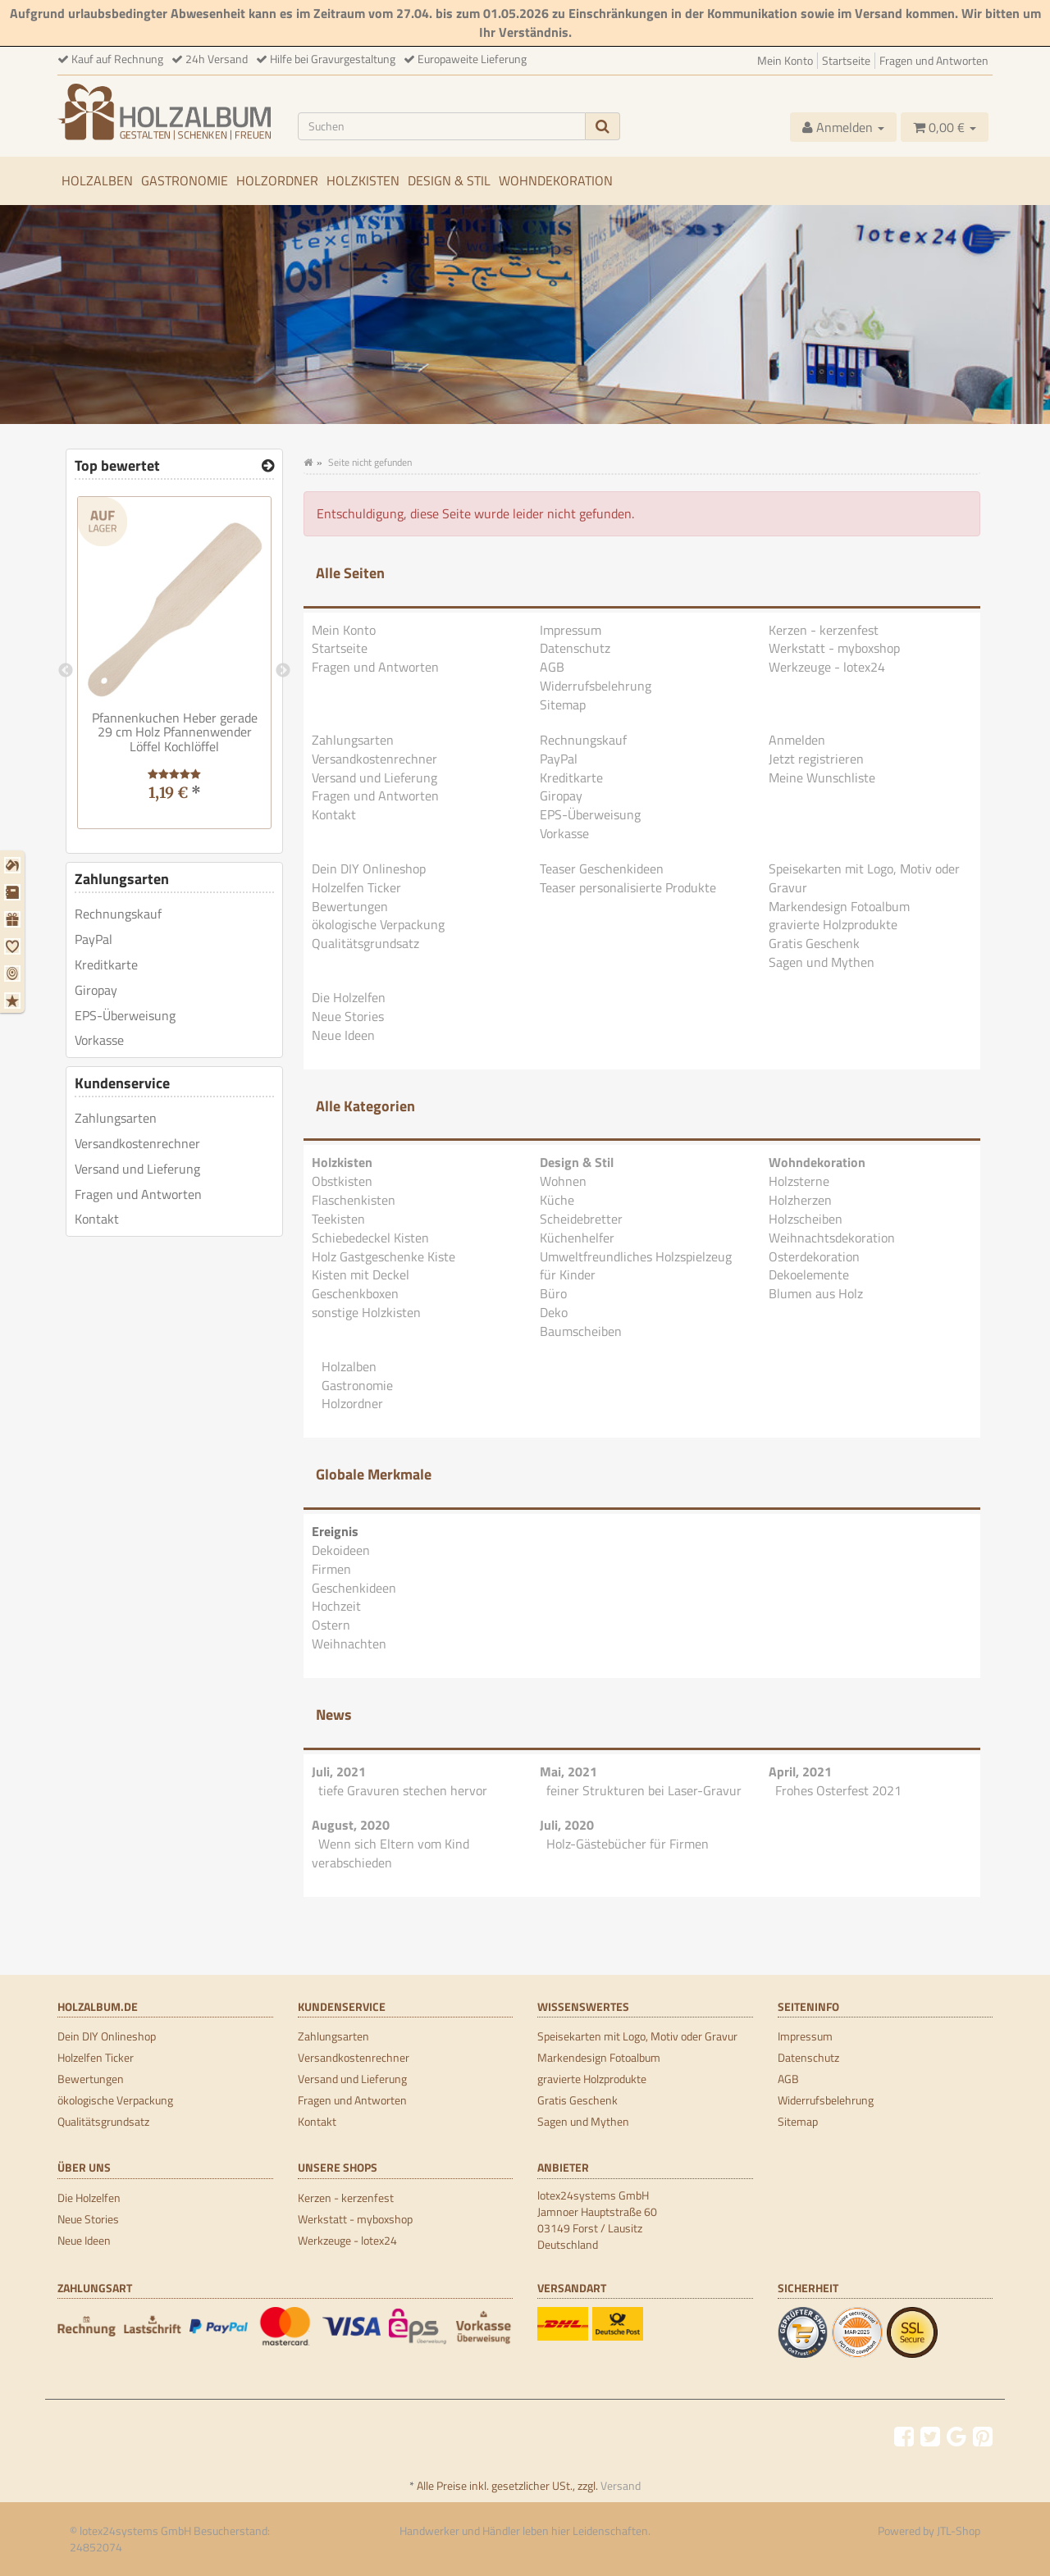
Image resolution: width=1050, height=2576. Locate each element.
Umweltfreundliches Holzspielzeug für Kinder (636, 1266)
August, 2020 (351, 1825)
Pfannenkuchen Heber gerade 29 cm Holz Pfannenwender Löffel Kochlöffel (175, 732)
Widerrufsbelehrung (595, 685)
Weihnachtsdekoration (832, 1237)
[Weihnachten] (14, 1000)
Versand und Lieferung (374, 777)
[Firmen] (14, 892)
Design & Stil (449, 180)
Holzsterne (799, 1181)
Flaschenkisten (353, 1200)
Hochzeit (336, 1606)
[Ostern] (14, 973)
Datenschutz (575, 648)
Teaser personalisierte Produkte (628, 887)
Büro (553, 1293)
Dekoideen (341, 1550)
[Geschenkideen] (14, 919)
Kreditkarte (571, 777)
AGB (552, 667)
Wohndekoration (556, 180)
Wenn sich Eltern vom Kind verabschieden (390, 1853)
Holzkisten (362, 180)
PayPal (559, 758)
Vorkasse (564, 833)
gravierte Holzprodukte (833, 924)
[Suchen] (442, 126)
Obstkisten (342, 1181)
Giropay (561, 795)
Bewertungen (350, 906)
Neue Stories (348, 1016)
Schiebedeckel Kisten (370, 1237)
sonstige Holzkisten (366, 1312)
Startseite (846, 60)
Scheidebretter (581, 1219)
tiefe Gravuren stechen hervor (402, 1790)
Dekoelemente (809, 1274)
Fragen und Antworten (933, 60)
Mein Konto (785, 60)
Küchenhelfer (577, 1237)
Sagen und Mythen (821, 962)
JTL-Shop (958, 2530)
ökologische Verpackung (378, 924)
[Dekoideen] (14, 865)
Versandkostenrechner (374, 758)
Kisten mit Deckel (360, 1274)
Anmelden (797, 740)
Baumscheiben (581, 1331)
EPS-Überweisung (590, 814)
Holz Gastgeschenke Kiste (383, 1256)
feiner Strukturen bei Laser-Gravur (644, 1790)
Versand (620, 2485)
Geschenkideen (354, 1588)
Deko (554, 1312)
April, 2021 (800, 1771)
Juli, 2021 (339, 1771)
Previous (65, 671)
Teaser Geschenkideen (602, 868)
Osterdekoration (814, 1256)
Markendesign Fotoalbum (839, 906)
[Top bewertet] (268, 466)
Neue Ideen (343, 1035)
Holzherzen (800, 1200)
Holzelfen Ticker (356, 887)
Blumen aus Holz (816, 1293)
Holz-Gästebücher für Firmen (627, 1843)
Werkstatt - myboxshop (834, 648)
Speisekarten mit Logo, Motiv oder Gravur (864, 878)
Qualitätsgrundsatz (365, 943)
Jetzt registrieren (816, 758)
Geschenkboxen (355, 1293)
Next (283, 671)
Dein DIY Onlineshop (369, 868)
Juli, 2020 (567, 1825)
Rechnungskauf (583, 740)
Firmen (331, 1569)
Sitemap (563, 704)
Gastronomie (184, 180)
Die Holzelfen (349, 997)
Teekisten (338, 1219)
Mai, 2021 (568, 1771)
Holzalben (97, 180)
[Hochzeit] (14, 946)
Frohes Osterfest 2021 (838, 1790)
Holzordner (277, 180)
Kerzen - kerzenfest (824, 630)
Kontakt (334, 814)
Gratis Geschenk (814, 943)
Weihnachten (349, 1643)
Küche (557, 1200)
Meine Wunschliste (822, 777)
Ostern (331, 1625)
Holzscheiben (805, 1219)
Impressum (570, 630)
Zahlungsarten (353, 740)
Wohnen (563, 1181)
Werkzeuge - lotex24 (827, 667)
